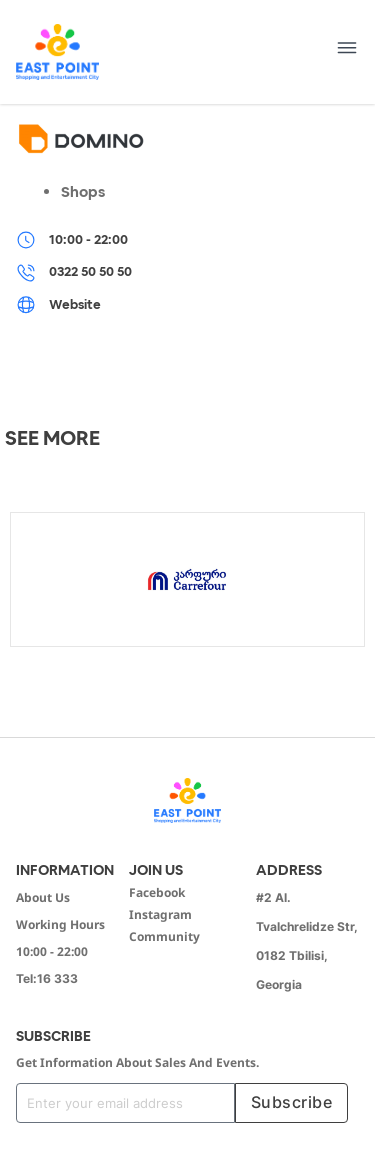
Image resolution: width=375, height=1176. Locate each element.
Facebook (157, 892)
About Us (43, 897)
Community (164, 936)
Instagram (160, 914)
